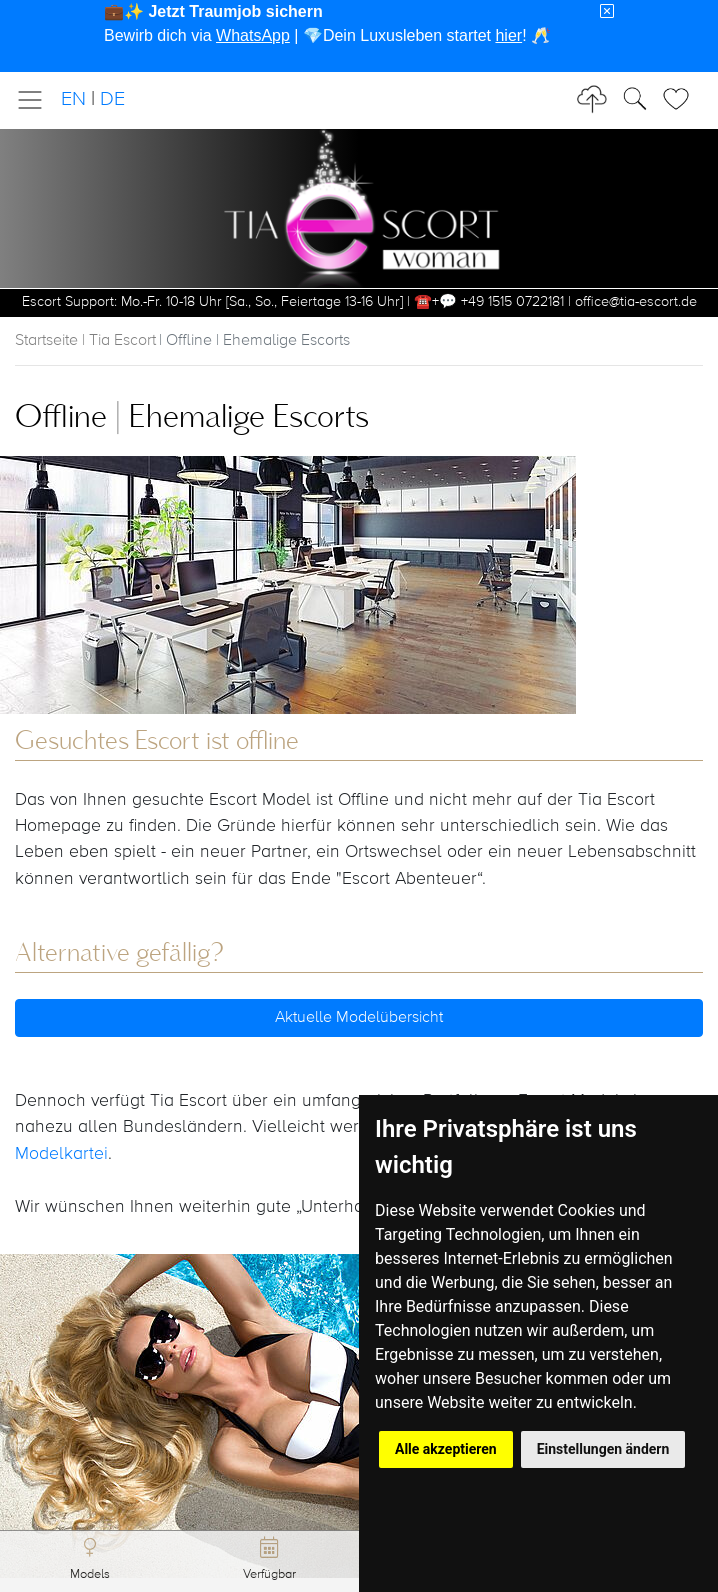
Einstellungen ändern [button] (603, 1449)
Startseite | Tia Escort (85, 341)
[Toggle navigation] (36, 100)
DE (112, 99)
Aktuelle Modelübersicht (359, 1018)
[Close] (607, 12)
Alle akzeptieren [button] (446, 1449)
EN (73, 99)
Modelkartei (61, 1154)
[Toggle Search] (682, 99)
